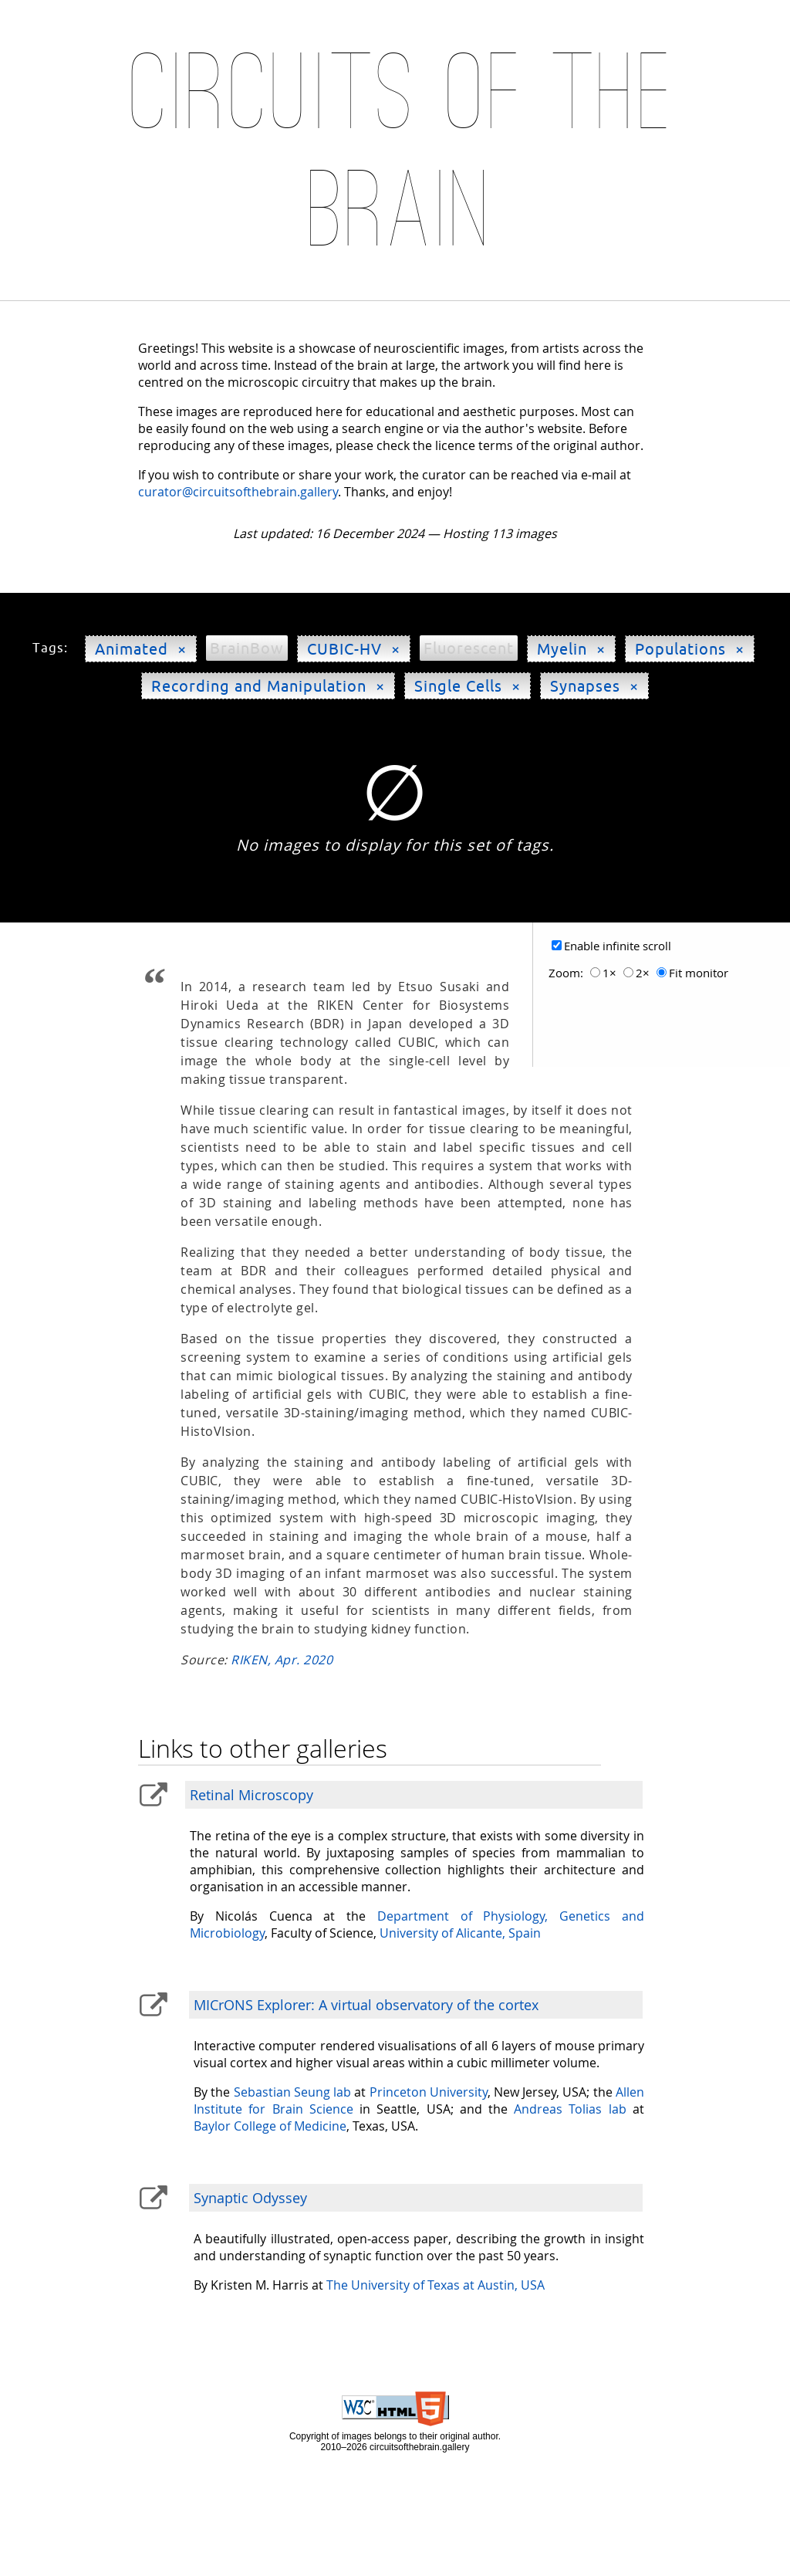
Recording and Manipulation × (268, 686)
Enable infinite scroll (617, 946)
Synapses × (594, 686)
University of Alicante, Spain (460, 1932)
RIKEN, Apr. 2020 (282, 1659)
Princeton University (429, 2091)
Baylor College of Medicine (270, 2125)
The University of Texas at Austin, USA (435, 2284)
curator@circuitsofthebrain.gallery (238, 491)
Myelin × (571, 649)
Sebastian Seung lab (292, 2091)
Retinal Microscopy (251, 1795)
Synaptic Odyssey (250, 2197)
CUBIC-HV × (353, 649)
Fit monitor (698, 973)
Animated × (141, 649)
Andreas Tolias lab (570, 2108)
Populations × (689, 649)
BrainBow (247, 648)
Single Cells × (467, 686)
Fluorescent (469, 648)
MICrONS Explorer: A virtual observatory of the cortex (366, 2004)
